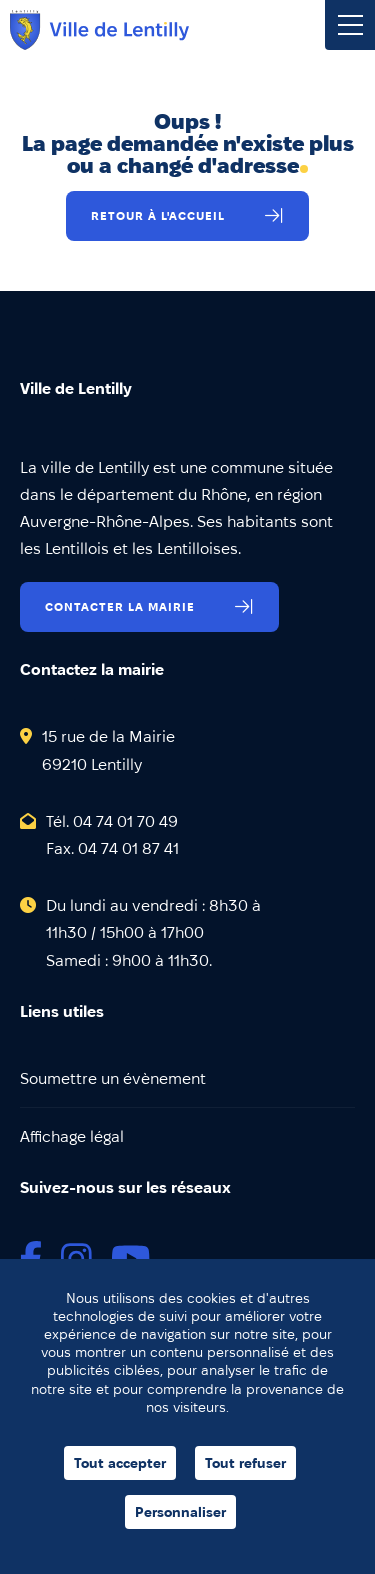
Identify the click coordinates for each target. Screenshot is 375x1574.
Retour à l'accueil (158, 215)
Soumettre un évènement (113, 1078)
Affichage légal (72, 1136)
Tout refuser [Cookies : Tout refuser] (245, 1463)
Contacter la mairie (120, 606)
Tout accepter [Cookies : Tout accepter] (120, 1463)
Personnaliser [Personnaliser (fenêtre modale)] (180, 1512)
